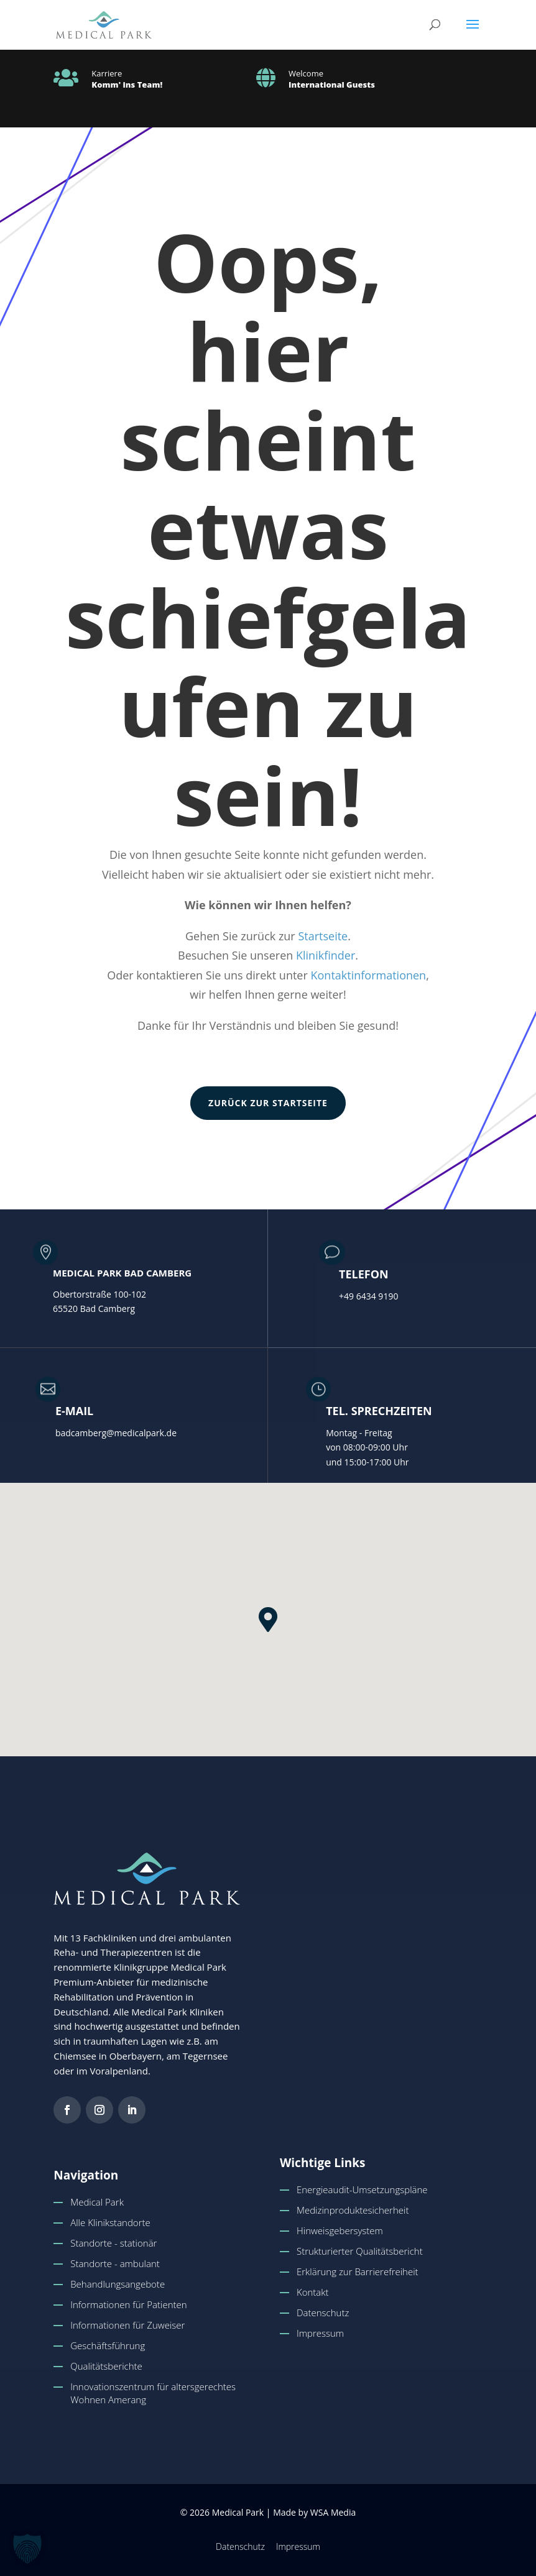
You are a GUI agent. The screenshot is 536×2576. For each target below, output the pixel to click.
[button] (473, 32)
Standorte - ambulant (115, 2263)
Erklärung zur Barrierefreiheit (357, 2271)
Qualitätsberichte (106, 2366)
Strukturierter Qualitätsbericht (360, 2251)
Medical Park (97, 2202)
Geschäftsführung (107, 2345)
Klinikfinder (325, 955)
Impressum (320, 2333)
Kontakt (313, 2292)
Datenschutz (323, 2312)
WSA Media (333, 2512)
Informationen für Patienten (128, 2304)
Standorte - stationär (113, 2243)
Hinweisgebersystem (340, 2230)
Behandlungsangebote (117, 2284)
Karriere (106, 73)
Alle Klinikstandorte (110, 2222)
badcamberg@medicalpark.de (116, 1433)
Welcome (306, 73)
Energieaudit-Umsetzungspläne (362, 2189)
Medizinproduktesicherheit (353, 2210)
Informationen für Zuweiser (127, 2325)
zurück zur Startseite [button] (268, 1103)
